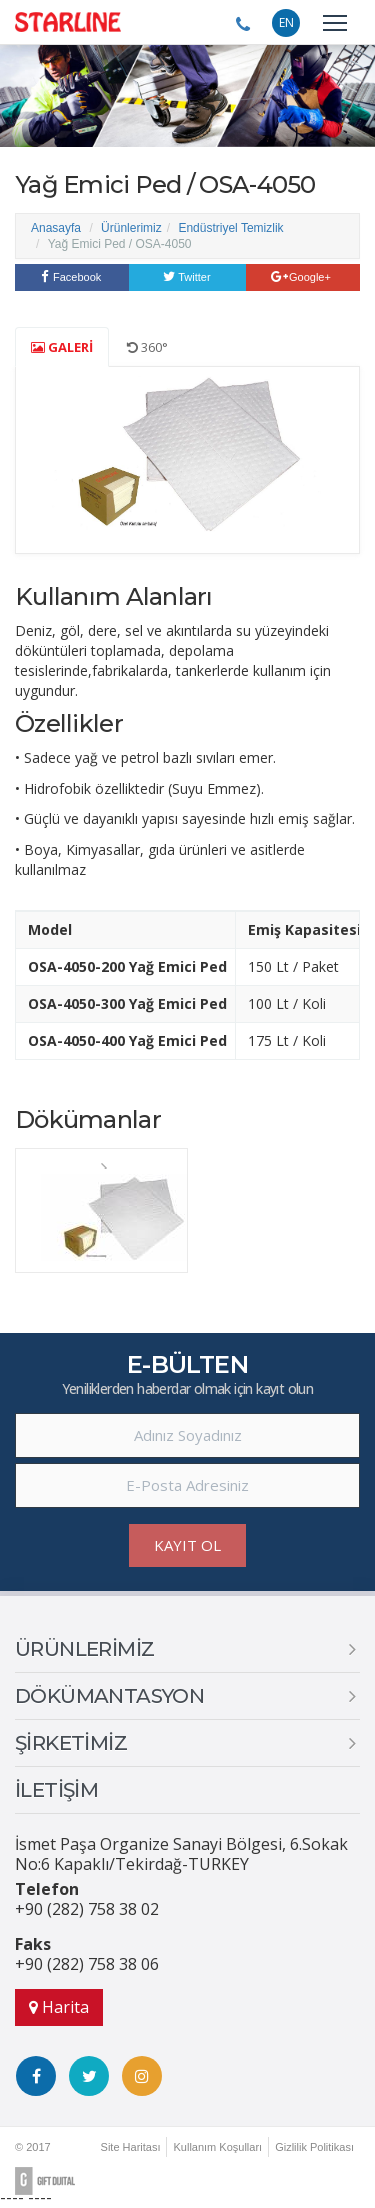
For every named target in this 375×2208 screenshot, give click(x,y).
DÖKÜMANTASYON (109, 1696)
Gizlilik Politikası (314, 2147)
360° (147, 347)
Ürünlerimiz (131, 228)
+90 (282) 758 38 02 (87, 1909)
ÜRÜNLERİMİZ (84, 1649)
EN (286, 22)
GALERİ (62, 347)
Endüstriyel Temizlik (230, 228)
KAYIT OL (187, 1545)
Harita (59, 2007)
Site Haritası (131, 2147)
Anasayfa (56, 228)
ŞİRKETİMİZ (71, 1743)
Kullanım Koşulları (217, 2147)
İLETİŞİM (56, 1790)
